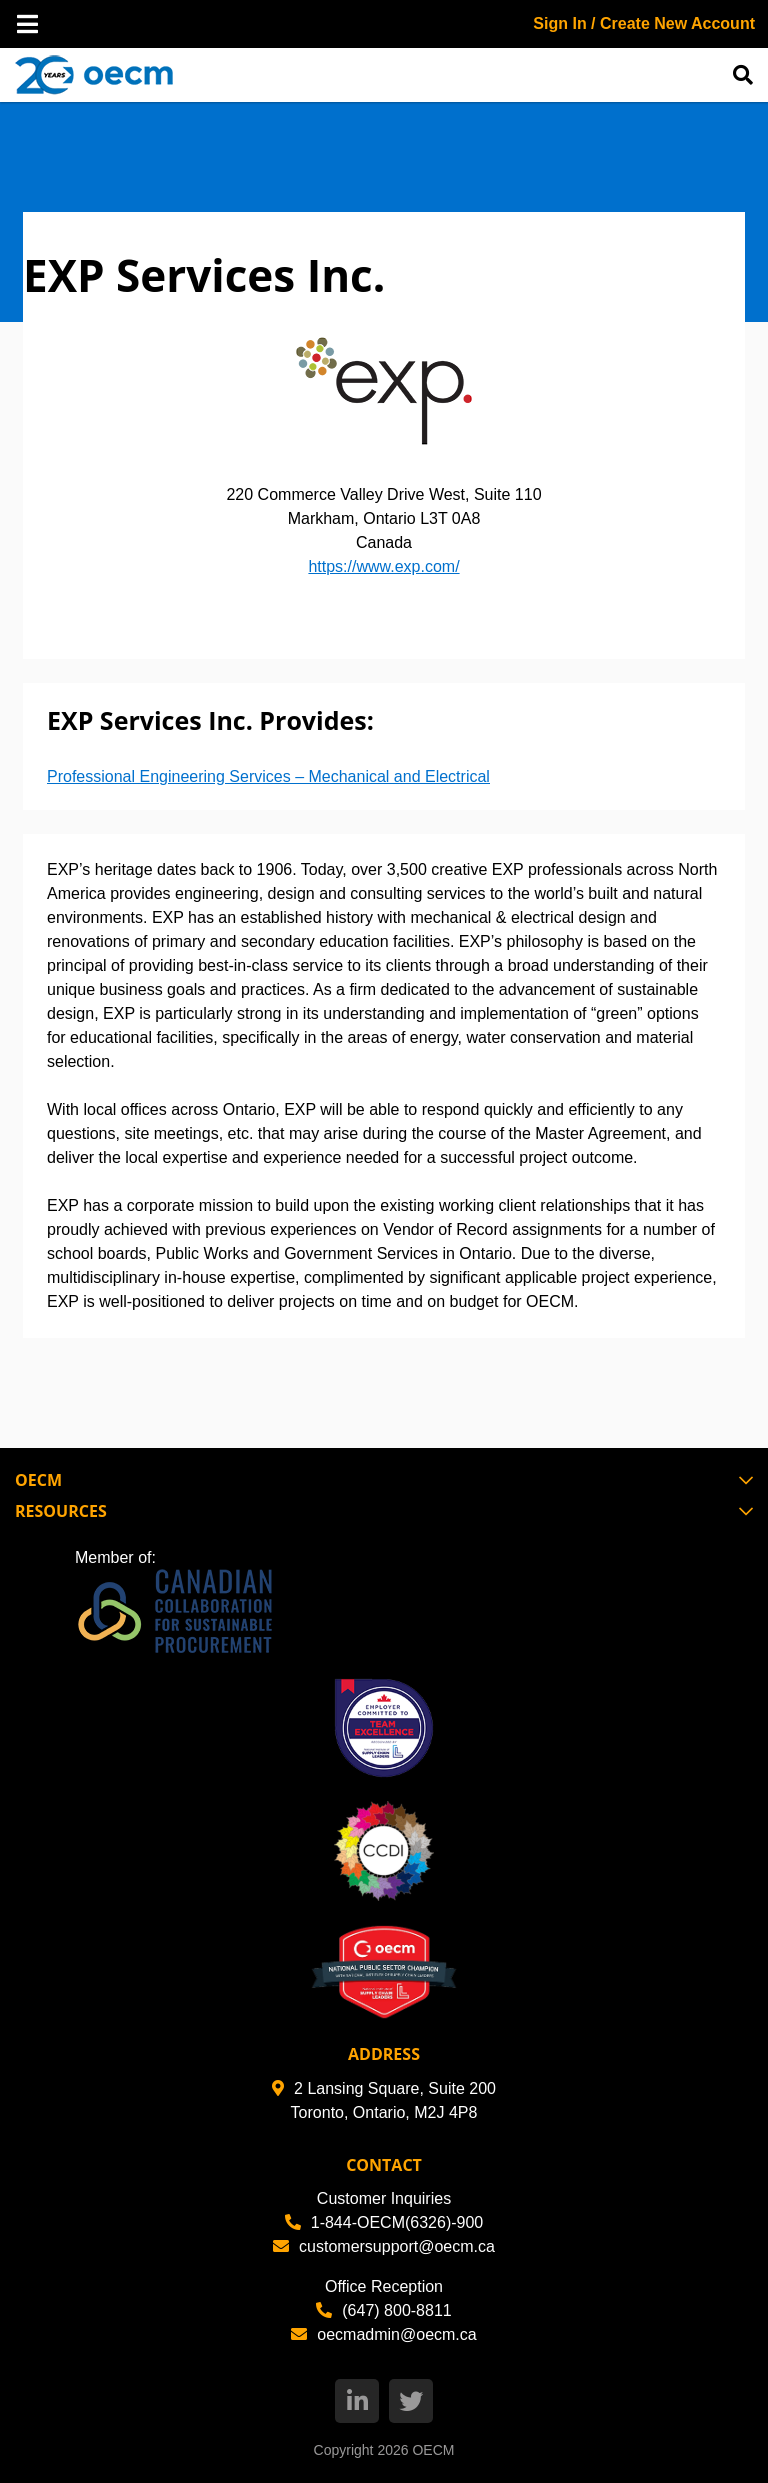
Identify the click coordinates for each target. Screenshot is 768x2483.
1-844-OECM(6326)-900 (384, 2222)
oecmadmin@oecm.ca (383, 2334)
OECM (433, 2450)
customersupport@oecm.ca (384, 2246)
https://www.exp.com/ (383, 566)
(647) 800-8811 (383, 2310)
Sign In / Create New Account (644, 23)
